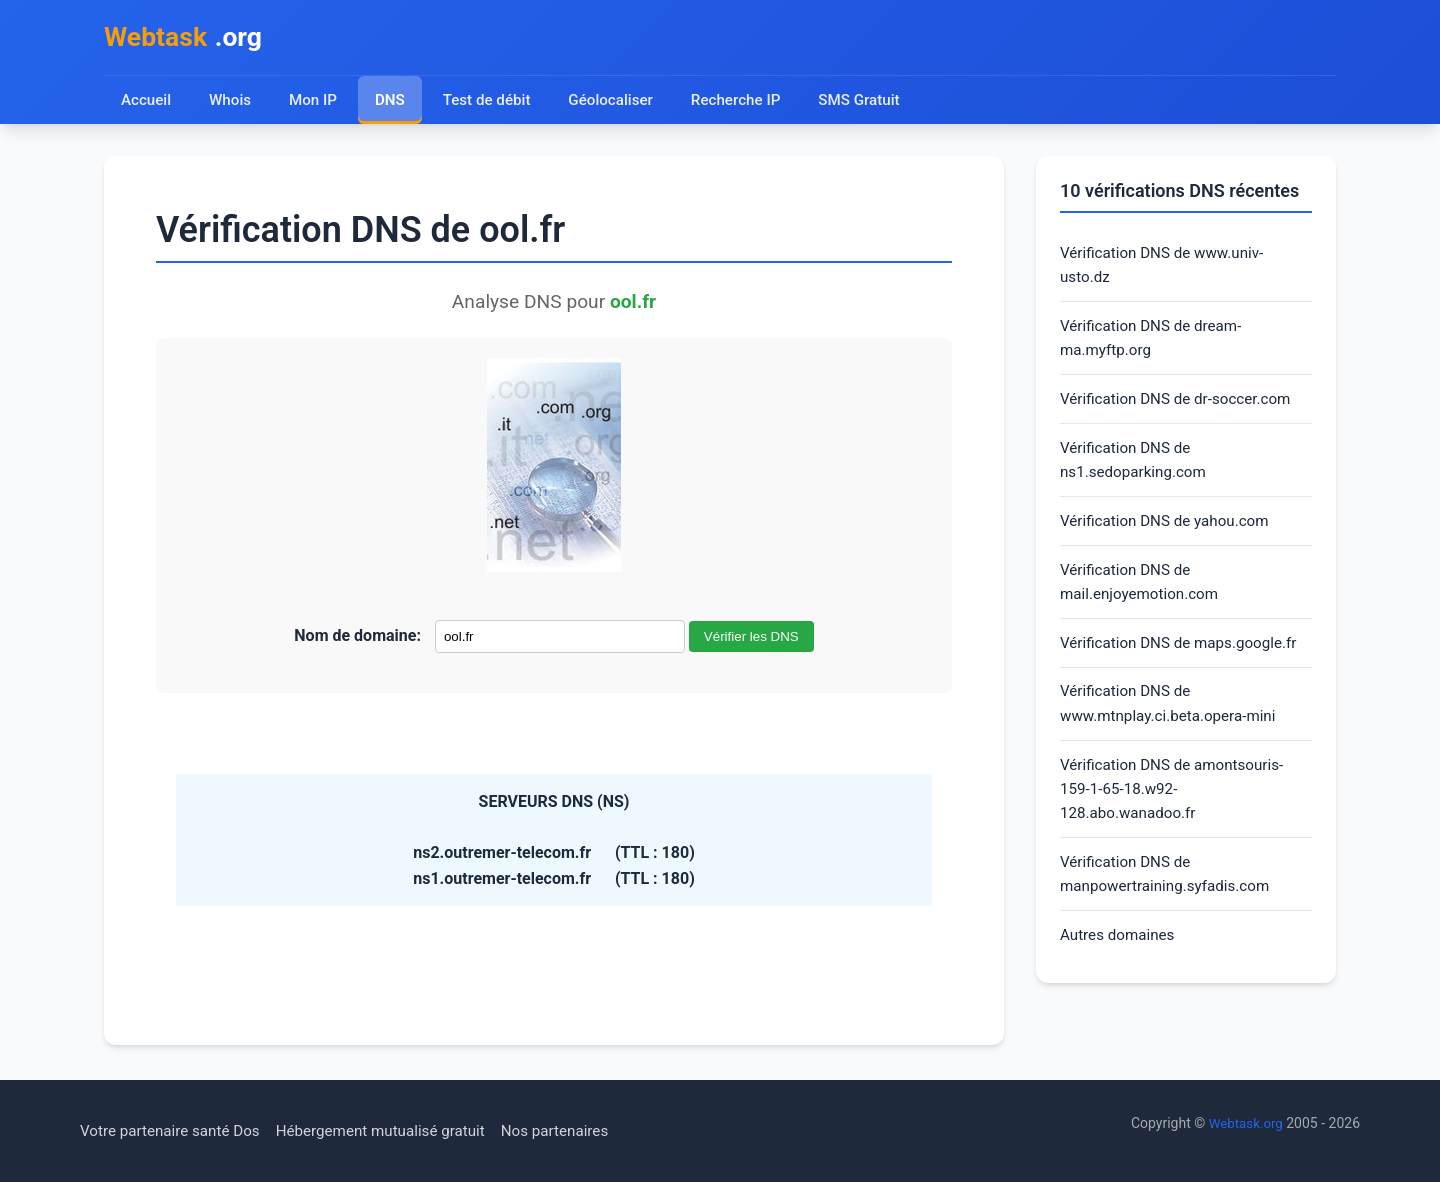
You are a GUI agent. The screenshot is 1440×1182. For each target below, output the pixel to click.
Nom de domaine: (357, 638)
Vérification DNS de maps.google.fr (1185, 662)
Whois (231, 102)
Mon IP (314, 102)
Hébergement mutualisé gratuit (396, 1130)
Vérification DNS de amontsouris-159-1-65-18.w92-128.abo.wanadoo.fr (1178, 815)
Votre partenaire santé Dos (175, 1130)
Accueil (146, 102)
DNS (392, 102)
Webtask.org (1244, 1123)
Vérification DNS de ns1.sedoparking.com (1137, 472)
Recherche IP (745, 102)
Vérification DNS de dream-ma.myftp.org (1155, 345)
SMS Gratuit (871, 102)
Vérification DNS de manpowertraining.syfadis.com (1170, 903)
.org (187, 38)
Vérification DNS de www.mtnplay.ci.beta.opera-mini (1173, 725)
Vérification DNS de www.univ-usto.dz (1167, 269)
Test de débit (490, 102)
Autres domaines (1120, 967)
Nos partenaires (578, 1130)
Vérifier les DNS (751, 639)
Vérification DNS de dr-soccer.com (1181, 408)
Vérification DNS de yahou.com (1170, 535)
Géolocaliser (616, 102)
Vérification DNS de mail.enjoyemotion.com (1143, 599)
